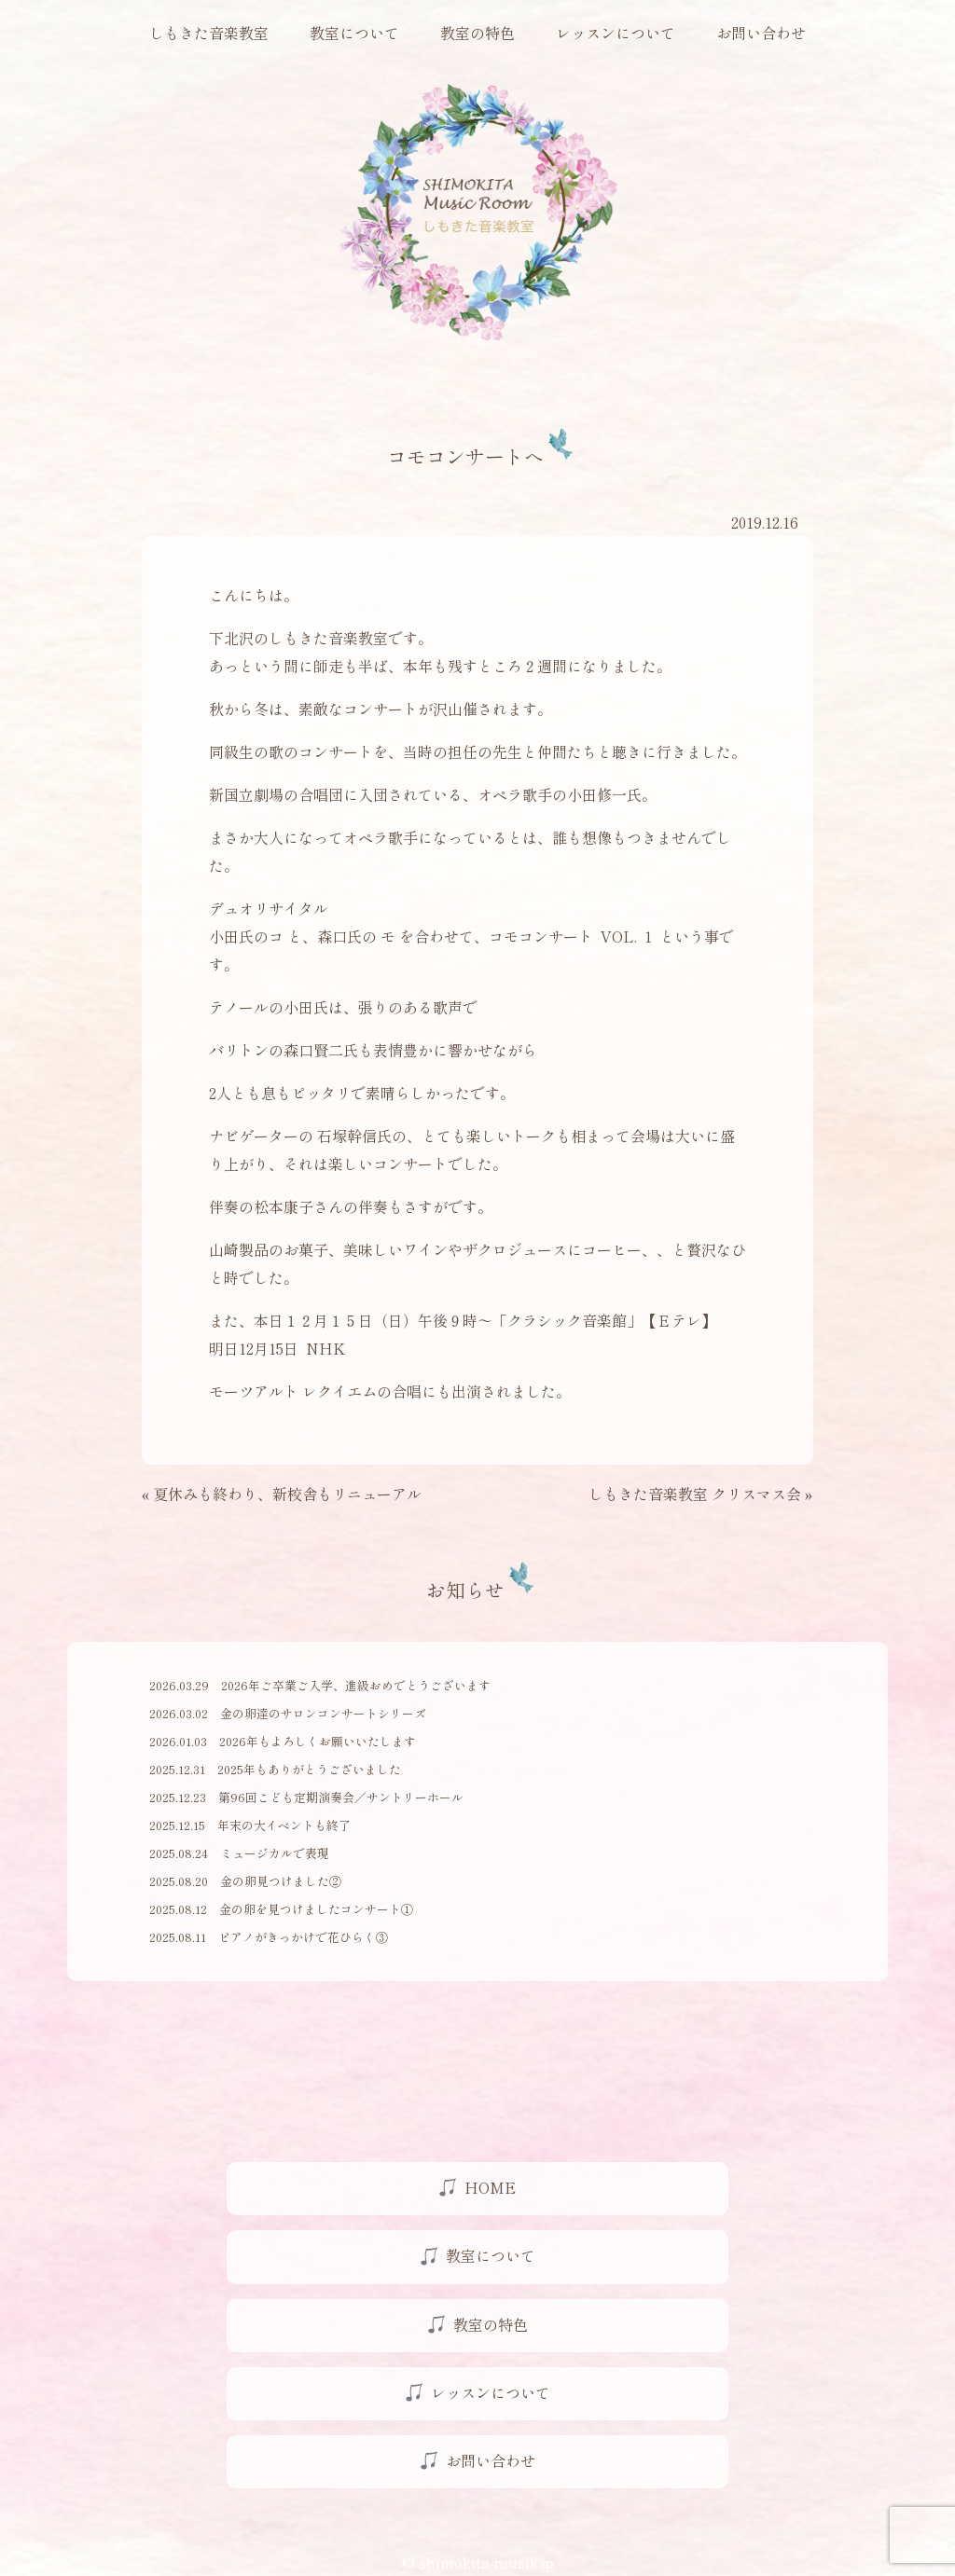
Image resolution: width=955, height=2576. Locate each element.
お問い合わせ (761, 32)
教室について (354, 32)
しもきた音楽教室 (209, 32)
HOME (490, 2187)
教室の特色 (477, 32)
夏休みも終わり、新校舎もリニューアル (287, 1493)
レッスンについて (615, 32)
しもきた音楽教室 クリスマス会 (694, 1493)
